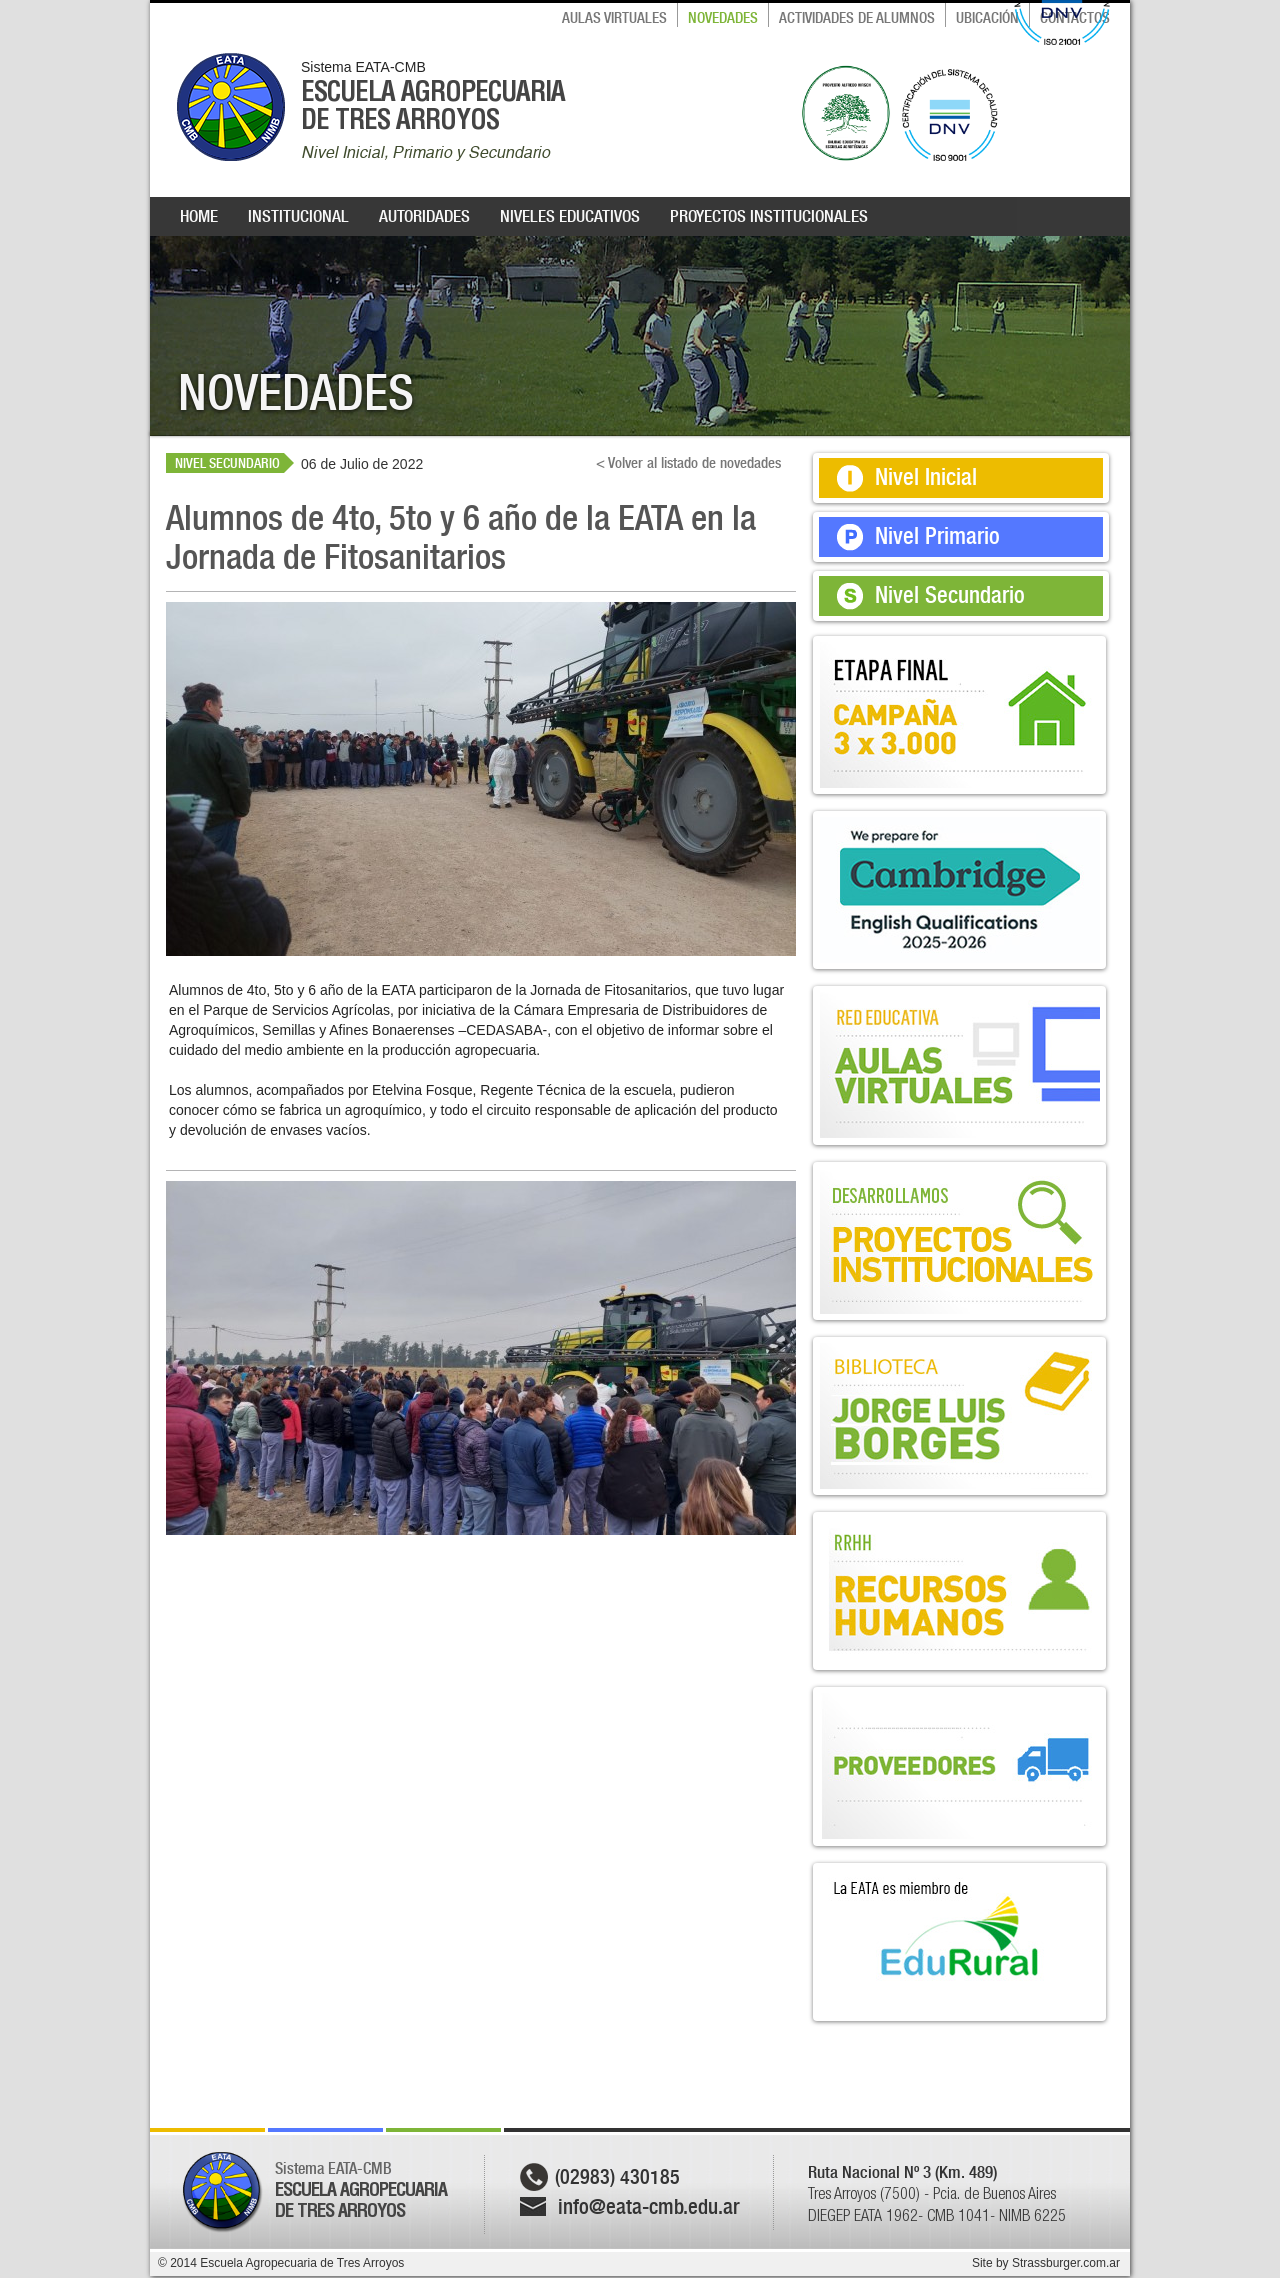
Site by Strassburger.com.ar (1046, 2263)
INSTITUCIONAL (298, 216)
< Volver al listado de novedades (688, 463)
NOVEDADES (723, 18)
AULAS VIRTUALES (614, 18)
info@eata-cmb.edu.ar (649, 2206)
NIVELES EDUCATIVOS (570, 216)
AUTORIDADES (424, 216)
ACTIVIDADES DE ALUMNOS (857, 18)
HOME (199, 216)
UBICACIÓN (987, 18)
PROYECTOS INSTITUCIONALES (769, 216)
